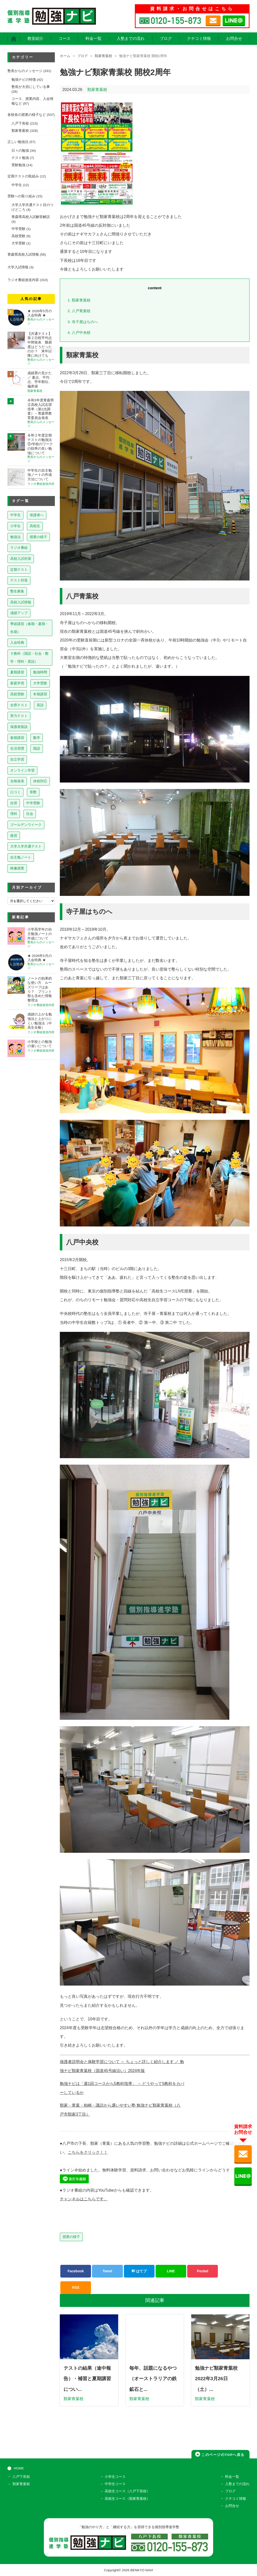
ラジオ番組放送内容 (23, 280)
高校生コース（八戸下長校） (127, 2491)
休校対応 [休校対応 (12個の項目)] (40, 781)
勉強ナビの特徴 (23, 79)
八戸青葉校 (79, 311)
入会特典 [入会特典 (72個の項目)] (17, 642)
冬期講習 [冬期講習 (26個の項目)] (40, 694)
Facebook (76, 2270)
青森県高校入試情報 (23, 254)
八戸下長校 (20, 123)
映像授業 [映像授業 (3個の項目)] (17, 868)
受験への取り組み (21, 196)
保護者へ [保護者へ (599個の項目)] (37, 515)
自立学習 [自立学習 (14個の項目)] (17, 759)
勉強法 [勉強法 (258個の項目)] (15, 537)
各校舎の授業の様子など (26, 115)
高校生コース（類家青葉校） (127, 2498)
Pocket (202, 2270)
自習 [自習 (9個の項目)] (13, 803)
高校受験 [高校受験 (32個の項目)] (17, 694)
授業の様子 (71, 2235)
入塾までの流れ (131, 38)
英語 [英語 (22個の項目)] (40, 705)
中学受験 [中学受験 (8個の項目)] (33, 803)
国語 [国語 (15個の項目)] (36, 748)
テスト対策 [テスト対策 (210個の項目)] (19, 580)
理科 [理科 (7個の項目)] (13, 814)
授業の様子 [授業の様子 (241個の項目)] (38, 537)
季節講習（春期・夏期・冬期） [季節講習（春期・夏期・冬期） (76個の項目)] (29, 628)
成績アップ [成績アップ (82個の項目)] (19, 613)
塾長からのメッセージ (24, 71)
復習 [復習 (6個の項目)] (13, 836)
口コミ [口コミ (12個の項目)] (15, 792)
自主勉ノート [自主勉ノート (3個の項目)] (20, 857)
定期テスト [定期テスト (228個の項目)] (19, 570)
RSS (75, 2286)
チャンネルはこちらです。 (84, 2198)
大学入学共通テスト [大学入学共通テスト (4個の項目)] (26, 846)
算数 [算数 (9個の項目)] (33, 792)
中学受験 (18, 229)
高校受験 (18, 236)
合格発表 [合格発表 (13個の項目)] (17, 781)
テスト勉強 (20, 158)
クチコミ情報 (199, 38)
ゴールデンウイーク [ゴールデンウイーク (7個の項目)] (26, 825)
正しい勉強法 (17, 142)
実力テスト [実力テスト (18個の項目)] (19, 716)
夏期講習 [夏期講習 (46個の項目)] (17, 672)
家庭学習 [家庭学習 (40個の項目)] (17, 683)
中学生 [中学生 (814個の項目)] (15, 515)
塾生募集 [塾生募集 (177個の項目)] (17, 591)
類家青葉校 (103, 56)
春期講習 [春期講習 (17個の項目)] (17, 738)
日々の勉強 (20, 150)
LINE (171, 2270)
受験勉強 (18, 165)
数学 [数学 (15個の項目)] (36, 738)
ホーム (65, 56)
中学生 (16, 185)
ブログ (166, 38)
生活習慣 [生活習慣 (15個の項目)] (17, 748)
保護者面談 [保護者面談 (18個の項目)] (19, 727)
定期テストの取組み (23, 176)
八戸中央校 (79, 332)
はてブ (139, 2270)
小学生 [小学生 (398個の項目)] (15, 526)
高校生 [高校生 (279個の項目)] (35, 526)
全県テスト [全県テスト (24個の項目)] (19, 705)
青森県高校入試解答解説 (30, 217)
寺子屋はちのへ (83, 322)
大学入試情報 (17, 267)
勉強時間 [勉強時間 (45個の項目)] (40, 672)
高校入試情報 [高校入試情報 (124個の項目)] (20, 602)
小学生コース (115, 2476)
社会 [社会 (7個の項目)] (29, 814)
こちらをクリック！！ (88, 2151)
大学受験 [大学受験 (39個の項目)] (40, 683)
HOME (19, 2468)
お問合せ (234, 38)
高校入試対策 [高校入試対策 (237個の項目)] (20, 559)
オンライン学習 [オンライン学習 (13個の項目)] (22, 770)
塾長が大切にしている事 (30, 87)
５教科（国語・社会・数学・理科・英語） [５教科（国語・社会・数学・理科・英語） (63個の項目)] (29, 657)
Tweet (107, 2270)
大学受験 (18, 243)
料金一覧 (93, 38)
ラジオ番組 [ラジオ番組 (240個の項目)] (19, 548)
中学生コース (115, 2483)
